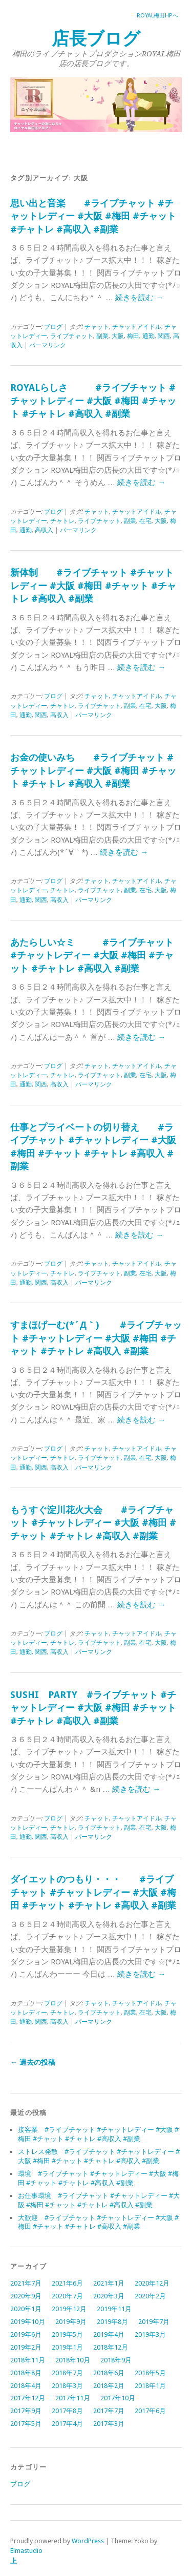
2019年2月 (25, 2347)
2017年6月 (150, 2411)
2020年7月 (67, 2296)
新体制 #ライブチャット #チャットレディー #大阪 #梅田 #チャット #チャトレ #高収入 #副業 (93, 585)
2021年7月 (25, 2283)
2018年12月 (110, 2347)
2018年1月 (150, 2386)
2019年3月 (150, 2334)
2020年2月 (150, 2296)
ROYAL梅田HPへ (157, 15)
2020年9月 (25, 2296)
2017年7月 (108, 2411)
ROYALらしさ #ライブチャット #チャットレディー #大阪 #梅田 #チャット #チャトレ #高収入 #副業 (93, 400)
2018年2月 (108, 2386)
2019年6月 (25, 2334)
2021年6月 (67, 2283)
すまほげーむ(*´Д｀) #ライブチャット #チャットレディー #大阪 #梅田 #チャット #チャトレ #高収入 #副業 (96, 1338)
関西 (164, 336)
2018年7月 (67, 2373)
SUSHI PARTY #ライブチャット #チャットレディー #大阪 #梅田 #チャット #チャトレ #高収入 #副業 (93, 1707)
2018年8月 (25, 2373)
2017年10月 (117, 2398)
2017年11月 (72, 2398)
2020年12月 (152, 2283)
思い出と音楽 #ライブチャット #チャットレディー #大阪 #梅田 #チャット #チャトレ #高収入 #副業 (93, 216)
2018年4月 (25, 2386)
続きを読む (139, 297)
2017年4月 (67, 2423)
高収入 (44, 530)
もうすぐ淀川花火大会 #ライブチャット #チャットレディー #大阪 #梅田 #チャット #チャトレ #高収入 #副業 (93, 1522)
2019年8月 (112, 2322)
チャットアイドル (136, 326)
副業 (102, 336)
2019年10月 (27, 2322)
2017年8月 (67, 2411)
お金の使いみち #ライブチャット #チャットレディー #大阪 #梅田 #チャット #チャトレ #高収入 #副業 (93, 770)
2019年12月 (69, 2309)
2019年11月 (114, 2309)
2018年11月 (27, 2360)
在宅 (145, 521)
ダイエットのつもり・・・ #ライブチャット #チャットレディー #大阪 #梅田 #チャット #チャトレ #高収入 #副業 (93, 1892)
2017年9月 (25, 2411)
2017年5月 (25, 2423)
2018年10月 (72, 2360)
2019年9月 (71, 2322)
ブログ (53, 326)
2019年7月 (153, 2322)
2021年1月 (108, 2283)
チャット (96, 326)
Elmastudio (26, 2550)
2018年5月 (150, 2373)
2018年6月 (108, 2373)
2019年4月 (108, 2334)
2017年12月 (27, 2398)
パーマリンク (47, 345)
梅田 (133, 336)
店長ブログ (96, 39)
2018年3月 (67, 2386)
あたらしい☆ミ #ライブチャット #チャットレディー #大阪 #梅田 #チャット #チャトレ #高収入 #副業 (92, 955)
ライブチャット (71, 336)
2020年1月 (25, 2309)
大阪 (118, 336)
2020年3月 (108, 2296)
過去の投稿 (32, 2062)
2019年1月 (67, 2347)
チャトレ (62, 521)
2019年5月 (67, 2334)
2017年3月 (108, 2423)
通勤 (148, 336)
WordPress (88, 2541)
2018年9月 (116, 2360)
